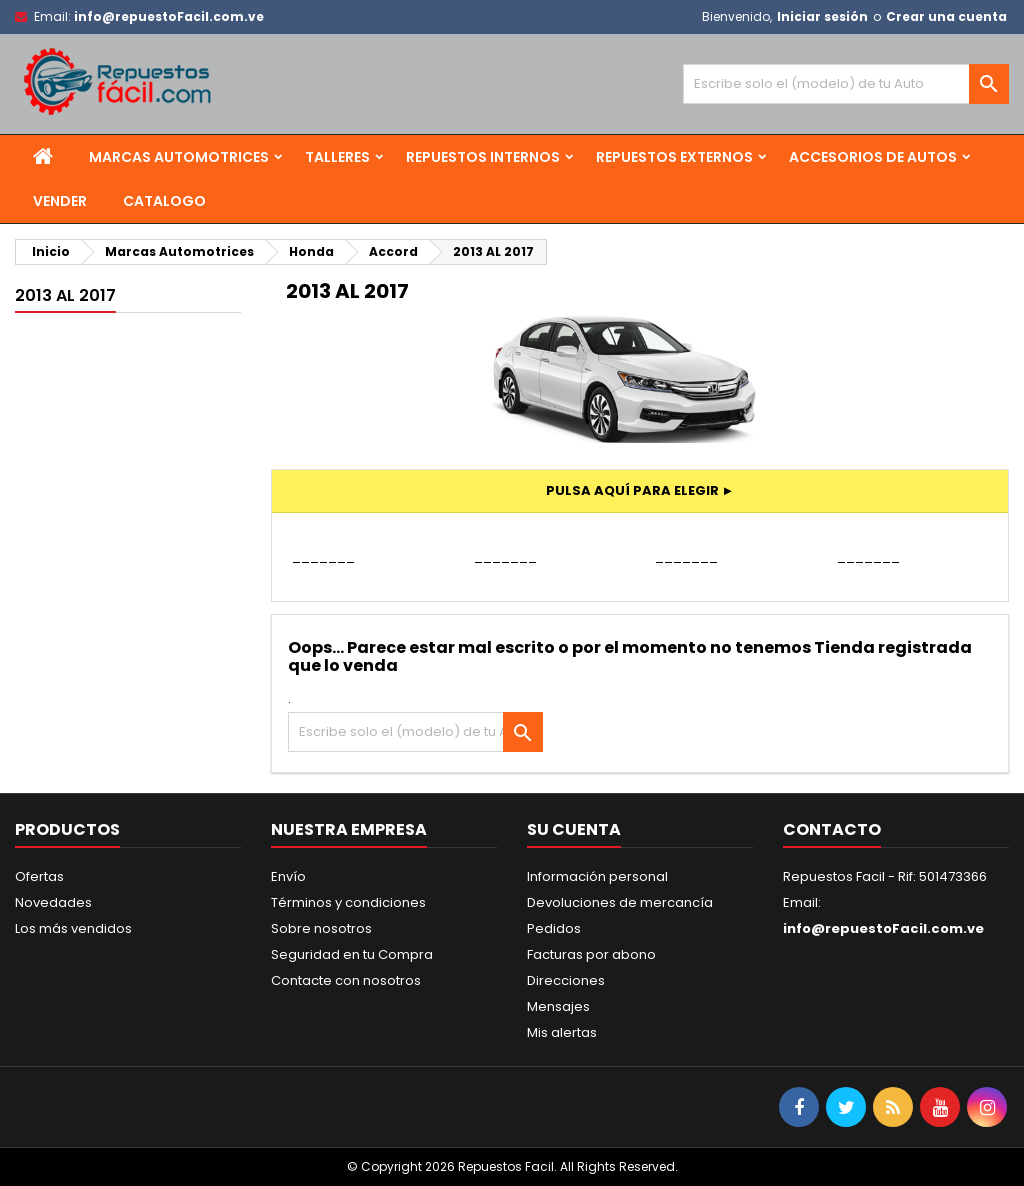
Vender (60, 201)
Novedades (53, 902)
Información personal (597, 876)
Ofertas (39, 876)
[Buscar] (846, 84)
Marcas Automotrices (179, 157)
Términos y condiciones (348, 902)
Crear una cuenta (946, 16)
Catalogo (164, 201)
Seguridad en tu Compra (352, 954)
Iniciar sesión (822, 16)
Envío (288, 876)
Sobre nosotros (321, 928)
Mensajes (558, 1006)
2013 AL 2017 (65, 295)
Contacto (832, 829)
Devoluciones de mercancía (620, 902)
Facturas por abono (591, 954)
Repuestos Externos (674, 157)
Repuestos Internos (483, 157)
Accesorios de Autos (873, 157)
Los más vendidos (73, 928)
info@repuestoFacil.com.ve (169, 16)
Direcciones (566, 980)
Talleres (337, 157)
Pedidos (554, 928)
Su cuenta (574, 829)
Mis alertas (562, 1032)
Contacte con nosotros (346, 980)
